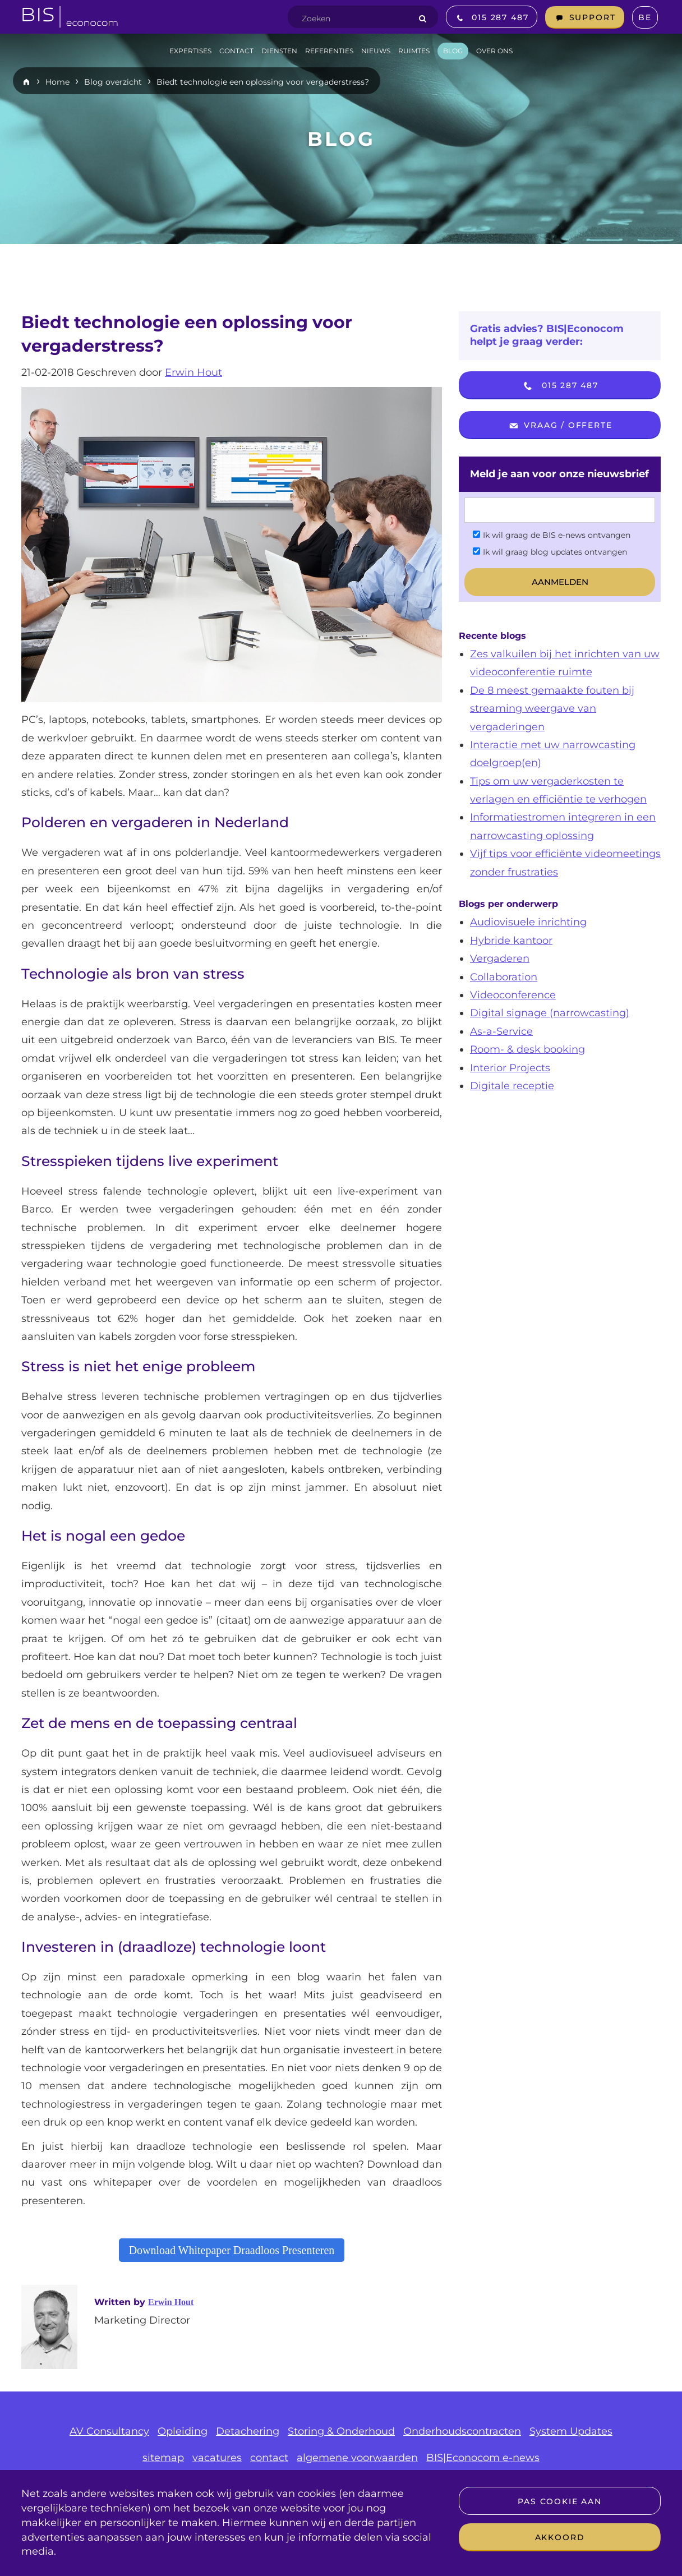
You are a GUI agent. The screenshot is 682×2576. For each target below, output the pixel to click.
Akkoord (560, 2537)
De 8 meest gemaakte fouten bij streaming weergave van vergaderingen (552, 708)
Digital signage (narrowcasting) (549, 1013)
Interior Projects (510, 1068)
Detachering (247, 2431)
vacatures (217, 2457)
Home (57, 82)
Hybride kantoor (511, 940)
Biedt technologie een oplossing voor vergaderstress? (262, 82)
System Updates (570, 2431)
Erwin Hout (193, 372)
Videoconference (513, 995)
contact (269, 2457)
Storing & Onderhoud (341, 2431)
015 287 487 (559, 386)
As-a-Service (501, 1031)
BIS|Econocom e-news (483, 2457)
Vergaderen (499, 958)
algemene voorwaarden (357, 2457)
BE (645, 17)
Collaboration (503, 977)
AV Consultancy (109, 2431)
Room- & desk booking (527, 1049)
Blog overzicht (113, 82)
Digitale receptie (512, 1086)
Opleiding (183, 2431)
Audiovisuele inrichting (528, 922)
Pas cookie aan (559, 2501)
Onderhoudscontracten (462, 2431)
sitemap (163, 2457)
